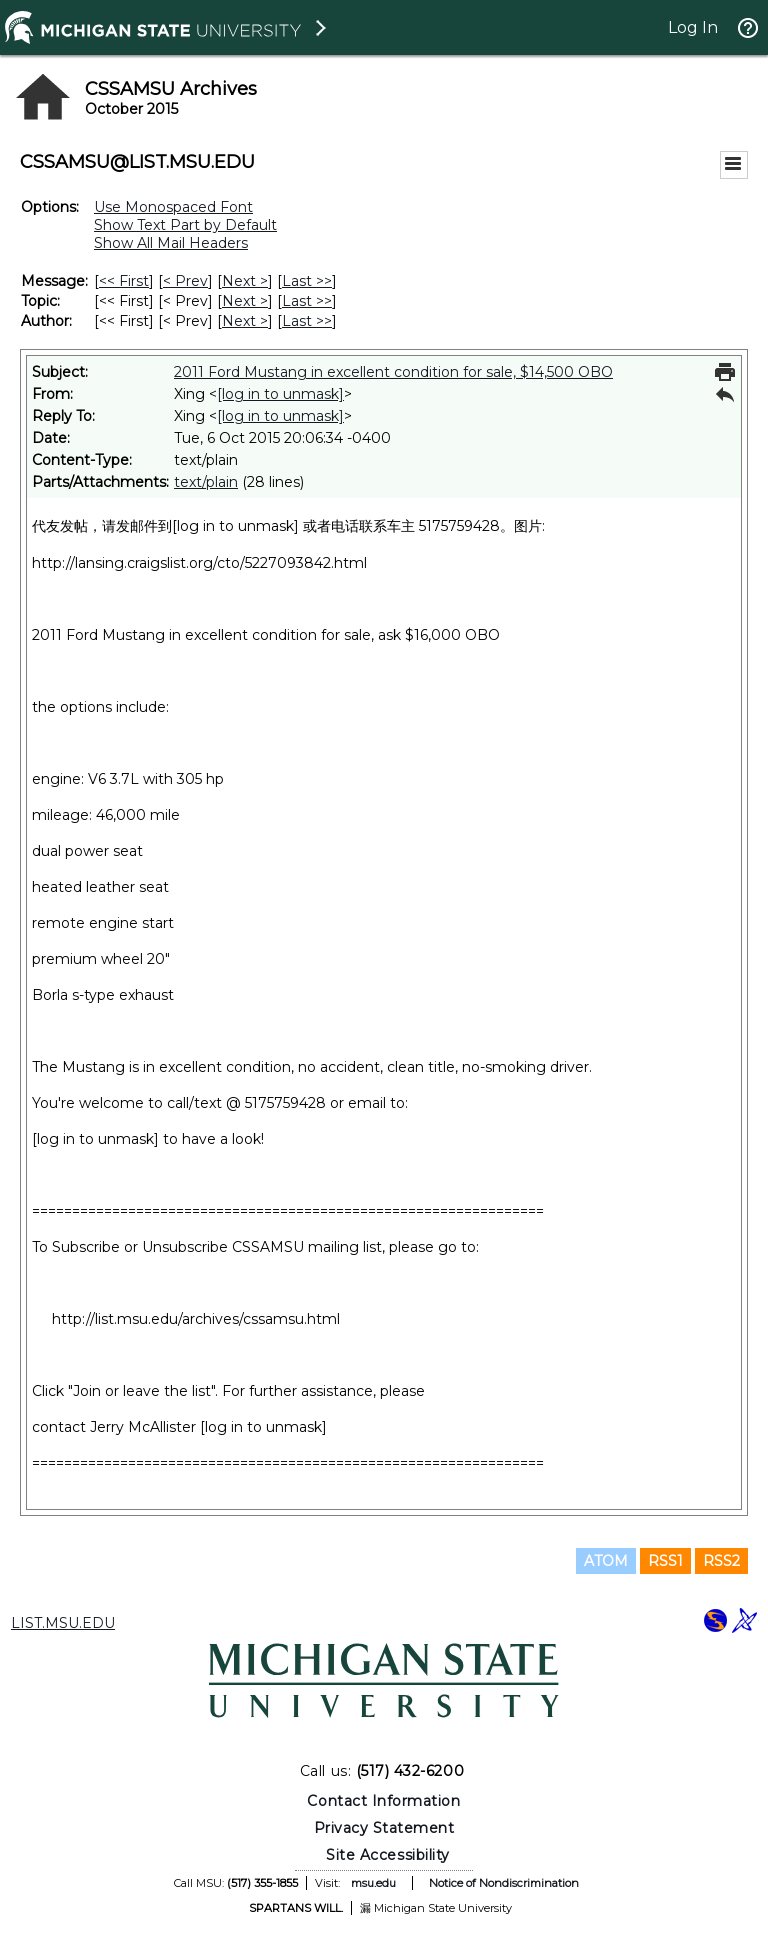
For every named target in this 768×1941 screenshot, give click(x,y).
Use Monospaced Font (173, 207)
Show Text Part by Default (185, 225)
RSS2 (721, 1561)
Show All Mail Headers (171, 243)
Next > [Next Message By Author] (245, 321)
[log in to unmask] (280, 394)
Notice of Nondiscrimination (504, 1883)
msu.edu (373, 1883)
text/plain (206, 482)
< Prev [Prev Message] (185, 281)
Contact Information (383, 1801)
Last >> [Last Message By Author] (307, 321)
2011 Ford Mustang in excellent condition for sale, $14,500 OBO (393, 372)
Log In (693, 27)
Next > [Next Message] (245, 281)
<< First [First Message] (124, 281)
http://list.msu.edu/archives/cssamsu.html (196, 1319)
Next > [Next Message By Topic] (245, 301)
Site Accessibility (388, 1855)
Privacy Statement (384, 1828)
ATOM (606, 1561)
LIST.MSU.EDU (63, 1623)
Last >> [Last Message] (307, 281)
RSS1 (665, 1561)
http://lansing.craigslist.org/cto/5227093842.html (199, 563)
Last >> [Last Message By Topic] (307, 301)
